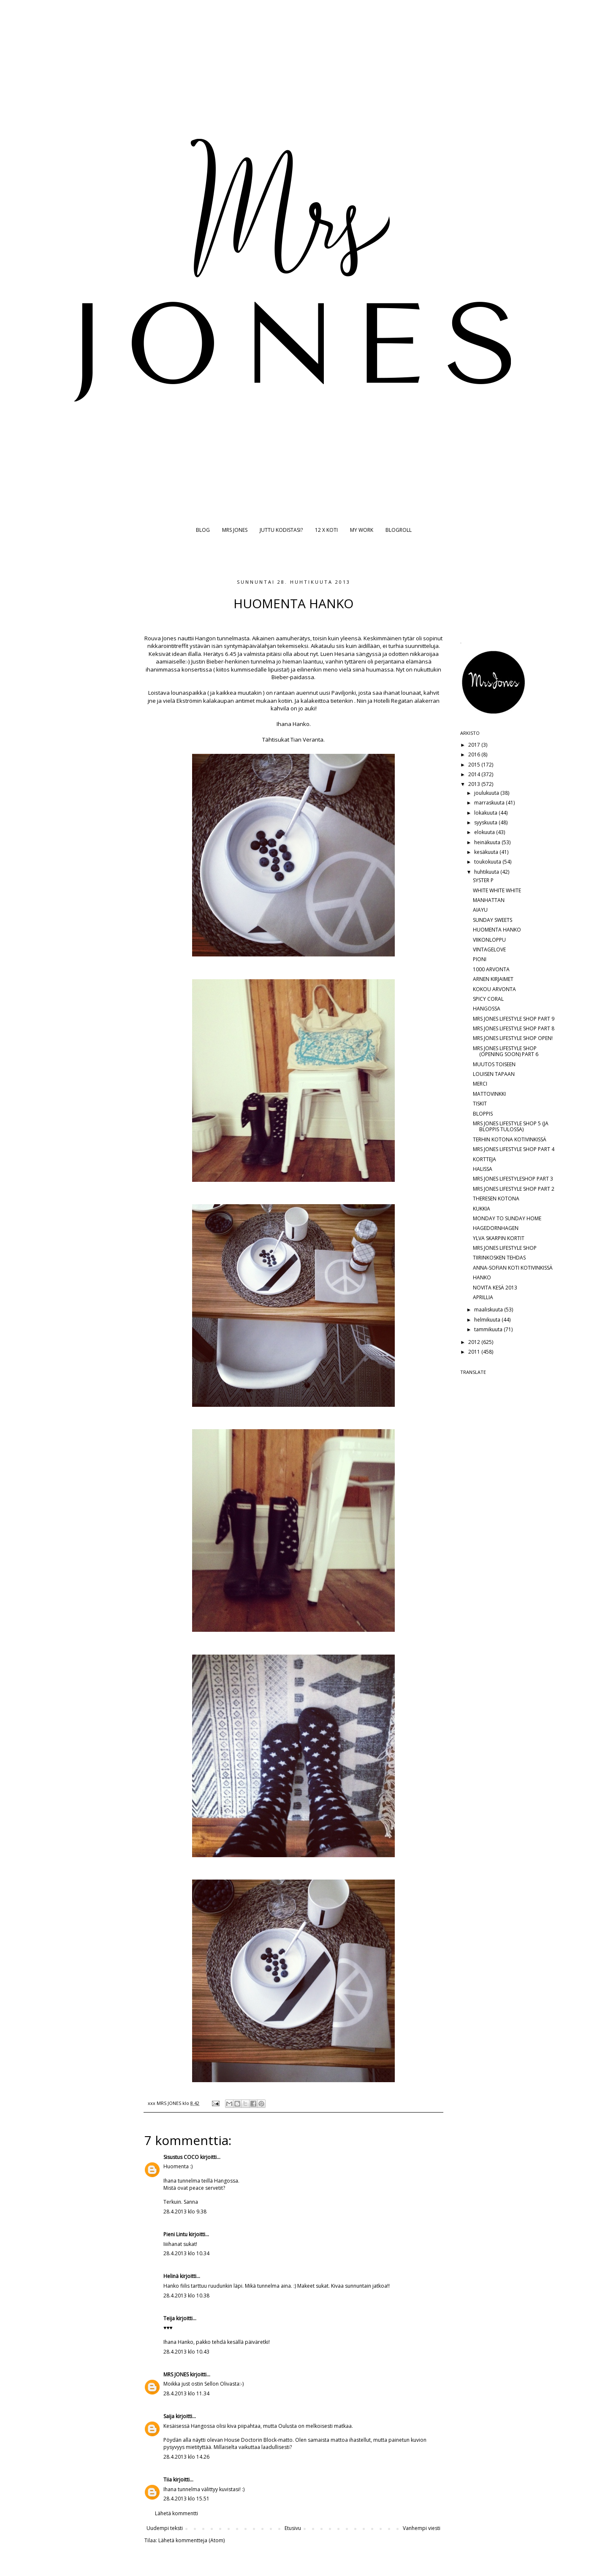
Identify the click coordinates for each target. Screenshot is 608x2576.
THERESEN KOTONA (496, 1198)
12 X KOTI (326, 530)
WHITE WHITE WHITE (497, 890)
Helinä (171, 2276)
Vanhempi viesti (421, 2528)
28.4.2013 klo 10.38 (186, 2295)
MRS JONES (234, 530)
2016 (474, 754)
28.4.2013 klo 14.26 (186, 2456)
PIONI (479, 959)
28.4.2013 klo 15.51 (186, 2498)
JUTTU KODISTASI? (281, 530)
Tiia (167, 2479)
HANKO (482, 1277)
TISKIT (480, 1103)
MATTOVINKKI (489, 1093)
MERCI (480, 1083)
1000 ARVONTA (491, 969)
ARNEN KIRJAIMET (493, 979)
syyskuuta (486, 822)
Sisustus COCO (181, 2157)
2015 (474, 764)
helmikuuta (488, 1319)
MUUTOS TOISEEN (494, 1064)
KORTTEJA (484, 1159)
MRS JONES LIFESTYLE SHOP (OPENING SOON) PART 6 (505, 1051)
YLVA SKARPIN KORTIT (498, 1238)
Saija (168, 2416)
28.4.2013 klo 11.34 (186, 2393)
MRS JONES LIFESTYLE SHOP (505, 1247)
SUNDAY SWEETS (492, 920)
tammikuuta (489, 1329)
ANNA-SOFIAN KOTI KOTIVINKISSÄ (513, 1267)
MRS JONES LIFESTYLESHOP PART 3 (513, 1178)
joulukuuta (487, 792)
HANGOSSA (486, 1008)
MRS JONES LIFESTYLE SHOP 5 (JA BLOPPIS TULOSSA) (510, 1126)
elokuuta (485, 832)
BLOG (203, 530)
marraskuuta (490, 802)
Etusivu (293, 2528)
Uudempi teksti (165, 2528)
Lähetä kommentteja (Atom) (191, 2540)
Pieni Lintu (175, 2234)
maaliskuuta (489, 1309)
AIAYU (480, 909)
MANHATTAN (489, 900)
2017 (474, 744)
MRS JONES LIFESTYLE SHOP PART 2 (513, 1188)
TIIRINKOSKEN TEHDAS (499, 1257)
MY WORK (361, 530)
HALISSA (482, 1169)
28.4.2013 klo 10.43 (186, 2351)
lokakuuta (486, 812)
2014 (474, 774)
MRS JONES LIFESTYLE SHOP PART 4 (513, 1149)
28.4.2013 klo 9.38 (184, 2211)
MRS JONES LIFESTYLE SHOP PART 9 (513, 1018)
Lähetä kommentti (176, 2513)
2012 (474, 1342)
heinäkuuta (488, 842)
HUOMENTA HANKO (497, 929)
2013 (474, 784)
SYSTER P (483, 880)
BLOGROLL (398, 530)
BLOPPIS (483, 1113)
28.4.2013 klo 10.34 (186, 2253)
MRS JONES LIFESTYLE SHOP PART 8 (513, 1028)
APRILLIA (483, 1297)
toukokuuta (488, 861)
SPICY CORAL (488, 998)
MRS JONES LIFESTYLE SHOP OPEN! (513, 1038)
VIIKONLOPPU (489, 939)
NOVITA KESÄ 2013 (495, 1287)
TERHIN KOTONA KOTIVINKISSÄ (509, 1139)
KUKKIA (481, 1208)
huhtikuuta (487, 871)
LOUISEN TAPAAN (494, 1074)
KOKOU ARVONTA (494, 989)
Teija (169, 2318)
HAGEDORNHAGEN (495, 1228)
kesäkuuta (486, 852)
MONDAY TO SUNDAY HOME (507, 1218)
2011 (474, 1351)
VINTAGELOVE (489, 949)
